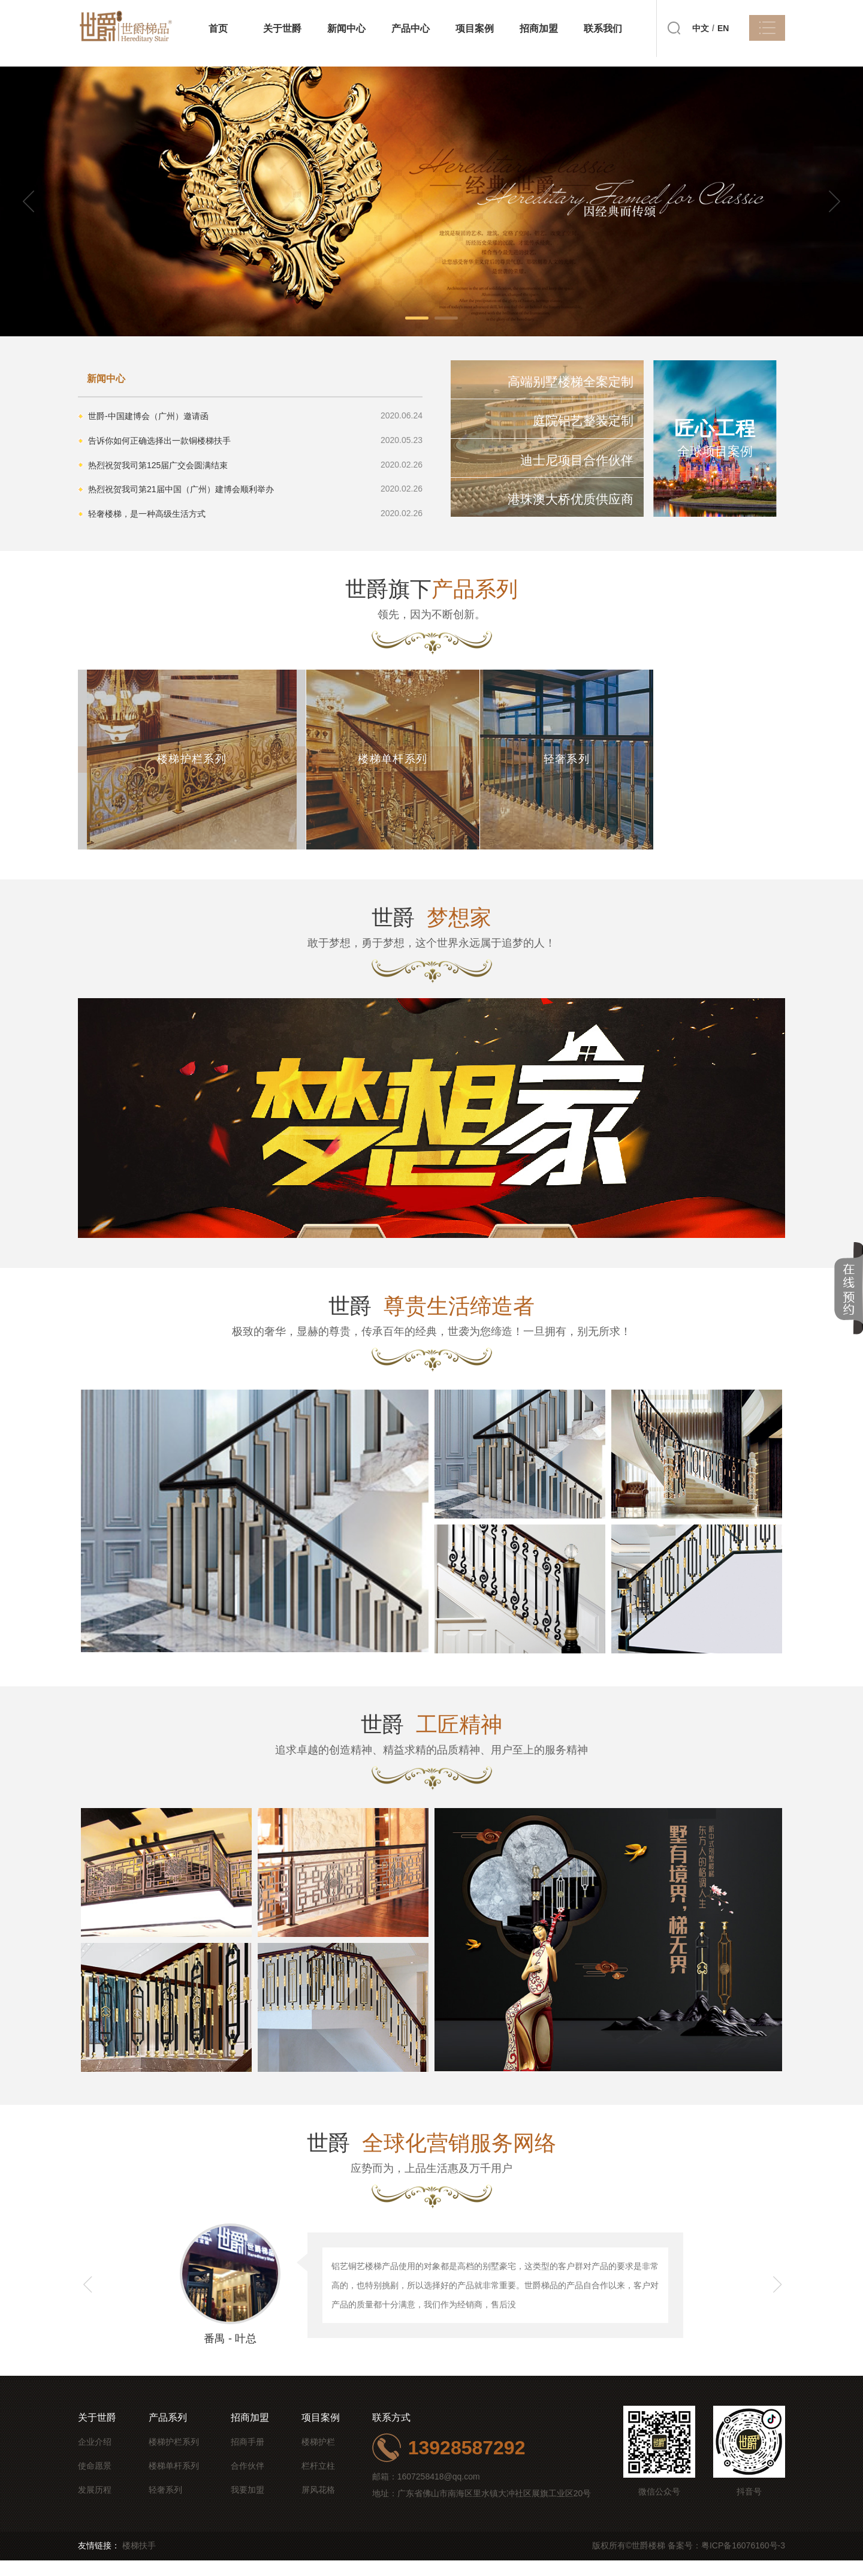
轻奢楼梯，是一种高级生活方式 (147, 506)
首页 (218, 28)
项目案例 (474, 28)
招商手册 (247, 2457)
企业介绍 (94, 2457)
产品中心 (410, 28)
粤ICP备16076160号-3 (743, 2561)
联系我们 (603, 28)
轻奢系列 (165, 2505)
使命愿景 (94, 2481)
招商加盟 (539, 28)
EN (723, 28)
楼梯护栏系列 (174, 2457)
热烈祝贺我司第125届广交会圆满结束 (158, 461)
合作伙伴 (247, 2481)
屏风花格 (318, 2505)
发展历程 (94, 2505)
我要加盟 (247, 2505)
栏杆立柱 (318, 2481)
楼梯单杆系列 (174, 2481)
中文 (700, 28)
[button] (828, 202)
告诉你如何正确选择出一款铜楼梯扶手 (160, 438)
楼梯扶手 (139, 2561)
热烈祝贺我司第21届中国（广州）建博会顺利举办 (181, 484)
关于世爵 (282, 28)
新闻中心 (346, 28)
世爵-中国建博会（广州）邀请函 (149, 415)
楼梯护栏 (318, 2457)
